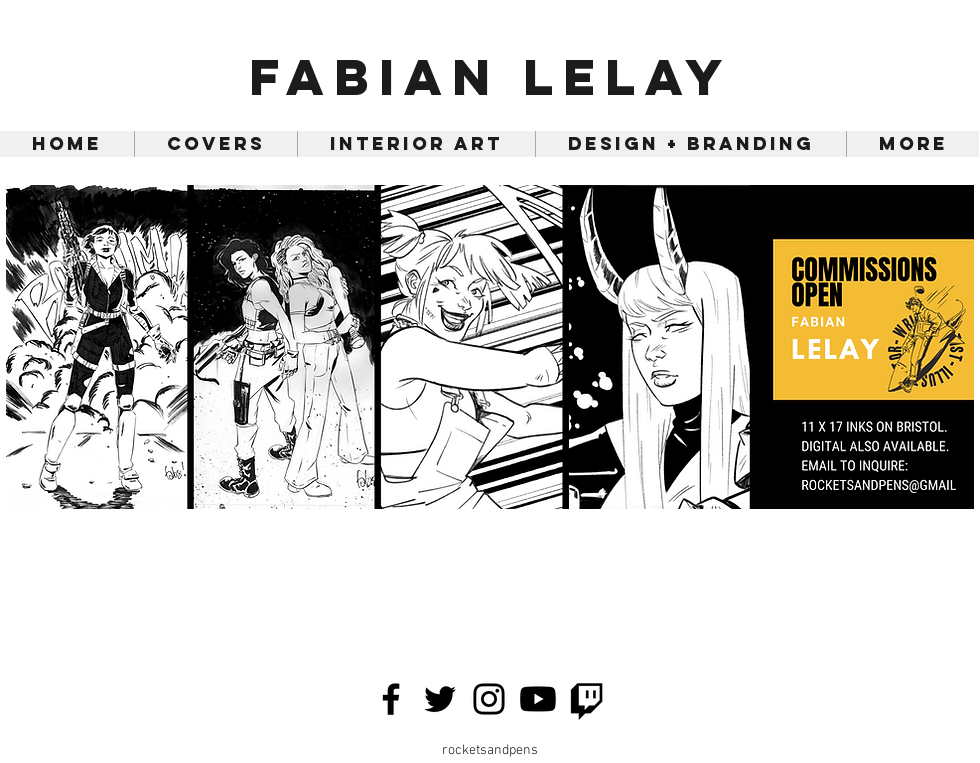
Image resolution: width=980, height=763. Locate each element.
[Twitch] (587, 699)
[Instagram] (489, 699)
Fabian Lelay (490, 77)
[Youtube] (538, 699)
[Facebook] (391, 699)
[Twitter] (440, 699)
